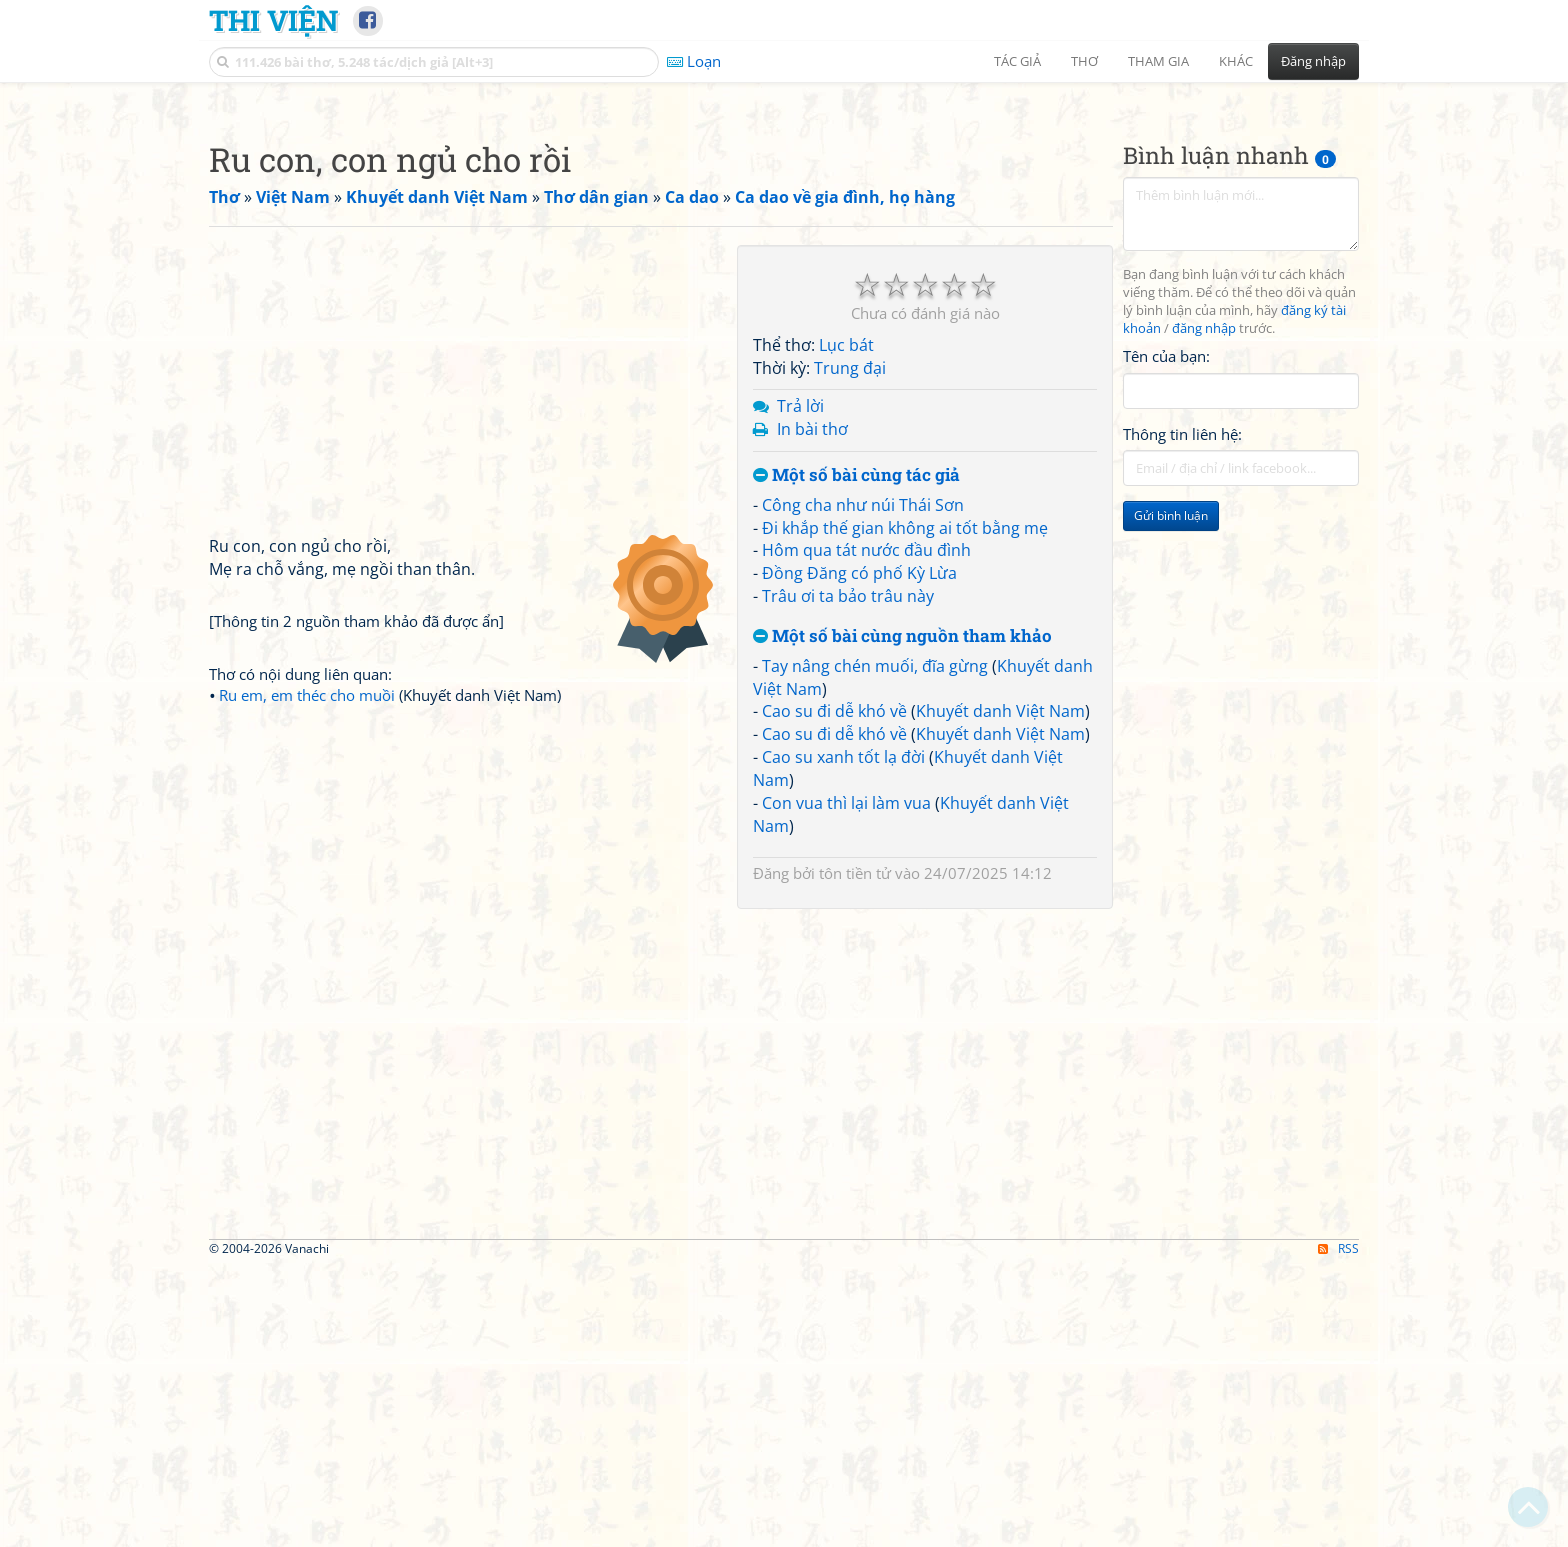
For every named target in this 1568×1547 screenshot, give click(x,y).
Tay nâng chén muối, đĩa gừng (875, 946)
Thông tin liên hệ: (1182, 714)
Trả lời (800, 686)
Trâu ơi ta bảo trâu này (848, 876)
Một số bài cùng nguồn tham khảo (902, 916)
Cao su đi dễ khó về (834, 991)
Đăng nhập (1313, 61)
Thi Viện (273, 20)
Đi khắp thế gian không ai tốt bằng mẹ (905, 808)
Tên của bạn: (1166, 636)
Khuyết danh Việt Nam (1000, 991)
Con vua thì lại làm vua (846, 1083)
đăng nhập (1204, 608)
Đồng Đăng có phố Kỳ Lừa (859, 853)
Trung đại (850, 648)
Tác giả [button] (1017, 61)
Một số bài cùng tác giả (856, 755)
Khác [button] (1236, 61)
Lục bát (846, 625)
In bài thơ (812, 709)
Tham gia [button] (1158, 61)
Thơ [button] (1084, 61)
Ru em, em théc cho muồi (307, 975)
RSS (1338, 1528)
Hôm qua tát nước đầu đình (866, 830)
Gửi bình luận (1171, 795)
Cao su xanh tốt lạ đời (843, 1037)
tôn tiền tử (855, 1153)
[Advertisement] (784, 235)
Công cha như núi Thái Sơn (863, 785)
